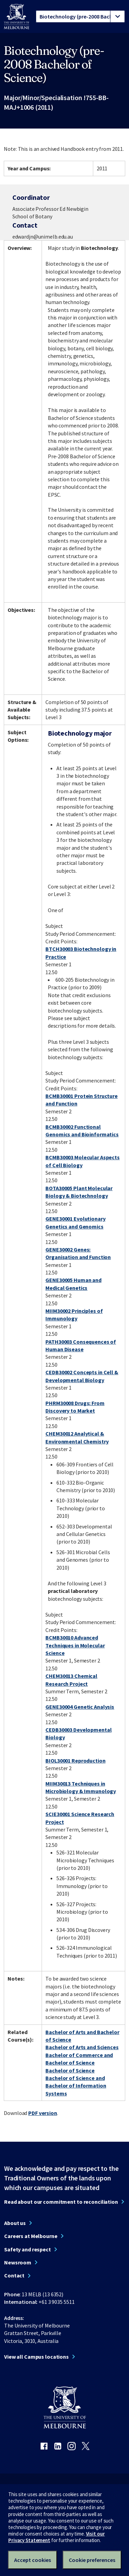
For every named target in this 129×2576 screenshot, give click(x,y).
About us (15, 2223)
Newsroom (17, 2262)
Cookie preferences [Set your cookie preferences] (92, 2559)
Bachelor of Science (70, 2070)
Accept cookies (32, 2559)
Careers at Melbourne (30, 2236)
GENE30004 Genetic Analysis (79, 1706)
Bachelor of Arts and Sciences (82, 2047)
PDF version (42, 2112)
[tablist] (80, 16)
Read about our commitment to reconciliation (61, 2201)
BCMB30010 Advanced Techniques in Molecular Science (75, 1645)
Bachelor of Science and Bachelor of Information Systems (75, 2086)
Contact (14, 2275)
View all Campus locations (36, 2356)
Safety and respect (27, 2249)
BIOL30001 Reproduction (75, 1760)
